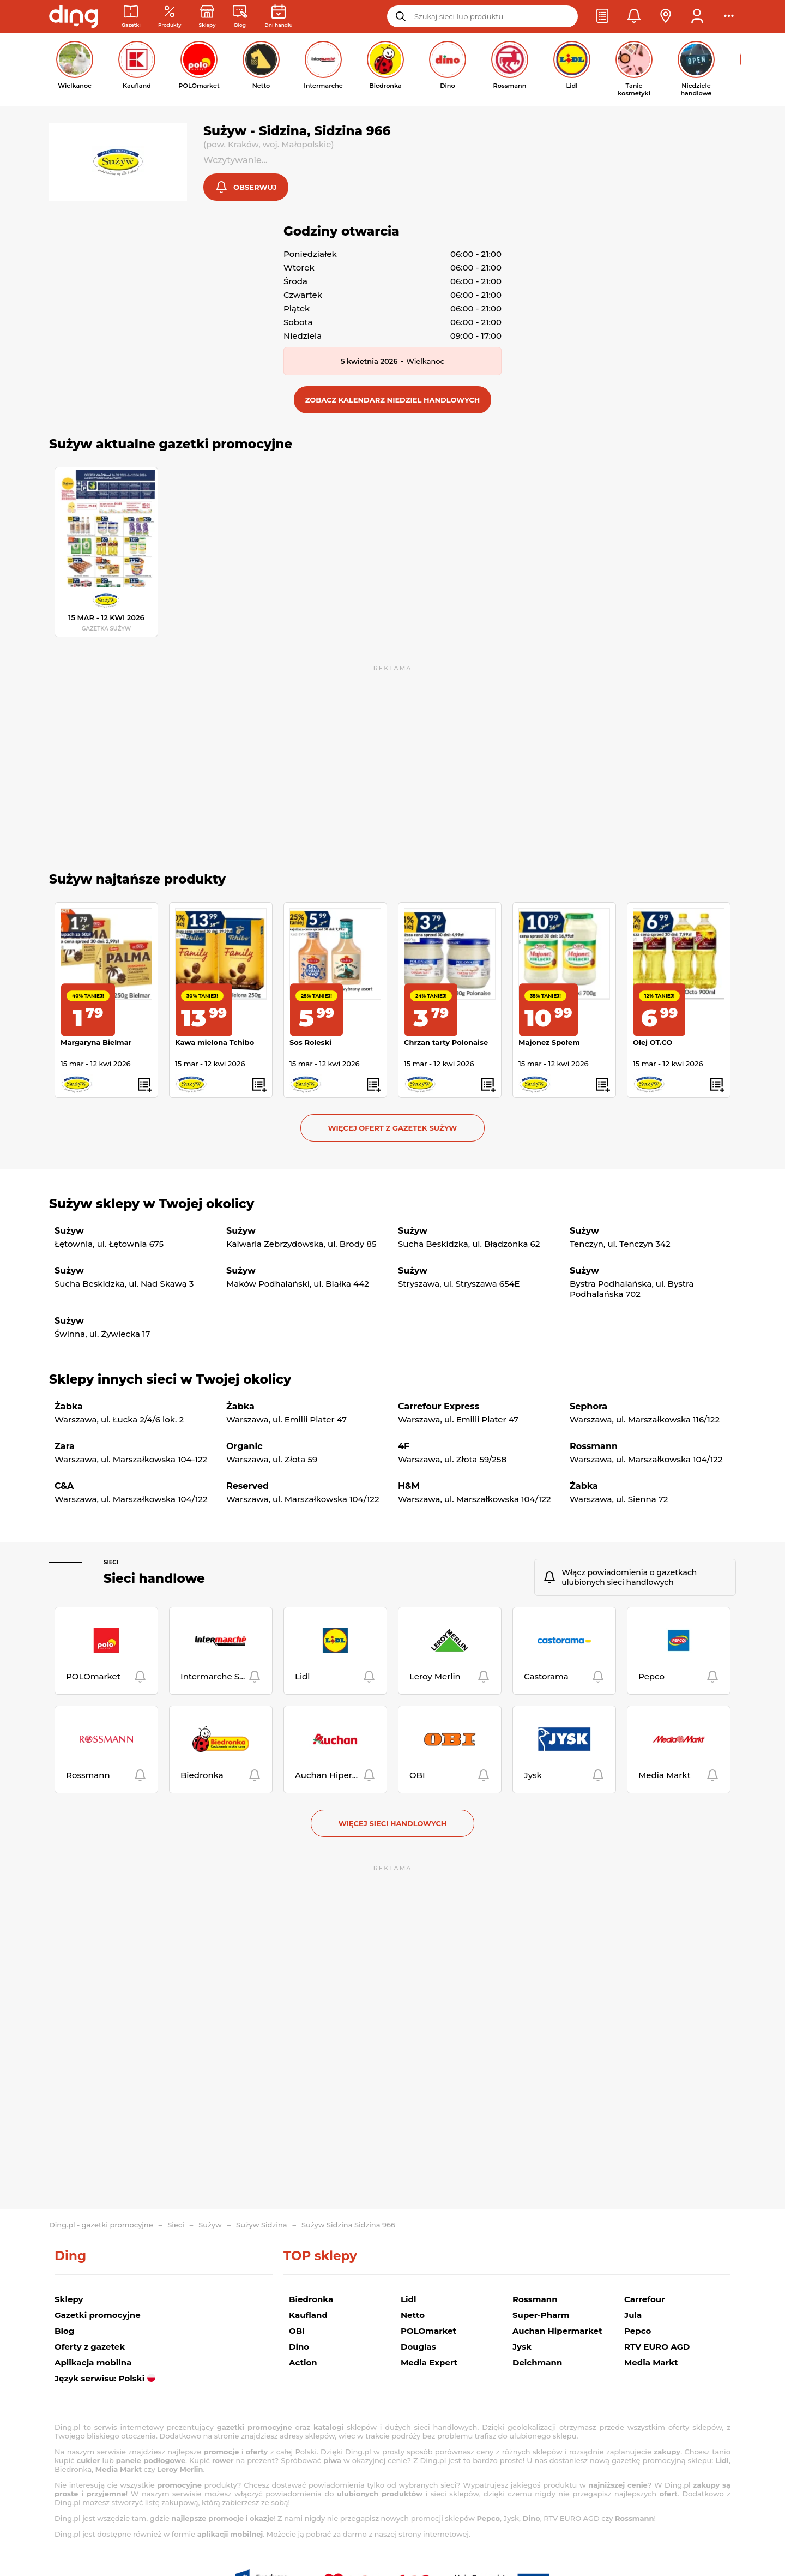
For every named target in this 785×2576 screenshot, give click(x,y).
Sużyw (209, 2224)
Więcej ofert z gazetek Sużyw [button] (392, 1129)
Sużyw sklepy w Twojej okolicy (151, 1204)
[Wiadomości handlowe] (240, 16)
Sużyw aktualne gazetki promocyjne (170, 445)
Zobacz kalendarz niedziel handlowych (392, 401)
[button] (602, 16)
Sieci (111, 1563)
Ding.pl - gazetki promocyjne (101, 2224)
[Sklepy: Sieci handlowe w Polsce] (207, 16)
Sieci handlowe (154, 1579)
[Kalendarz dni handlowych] (278, 16)
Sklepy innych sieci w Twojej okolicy (170, 1380)
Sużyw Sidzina (261, 2224)
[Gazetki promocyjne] (131, 16)
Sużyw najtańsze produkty (137, 880)
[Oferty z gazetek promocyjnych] (170, 16)
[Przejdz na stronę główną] (73, 16)
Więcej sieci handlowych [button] (393, 1824)
